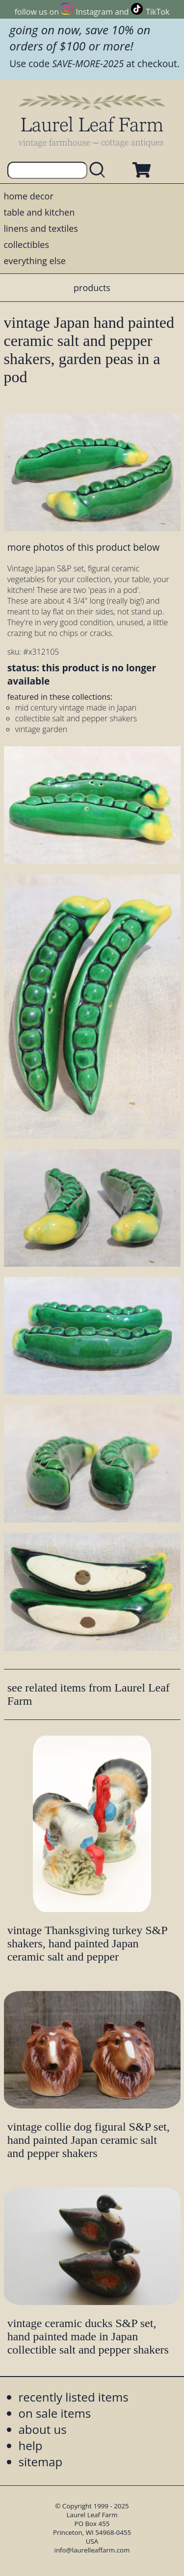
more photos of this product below (83, 547)
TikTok (157, 11)
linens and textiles (41, 228)
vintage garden (41, 729)
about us (43, 2429)
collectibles (26, 244)
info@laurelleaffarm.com (92, 2550)
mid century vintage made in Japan (75, 707)
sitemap (41, 2461)
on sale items (55, 2413)
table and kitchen (39, 212)
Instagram (94, 11)
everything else (35, 261)
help (31, 2445)
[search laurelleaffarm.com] (99, 170)
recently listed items (74, 2397)
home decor (28, 196)
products (92, 288)
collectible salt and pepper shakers (76, 718)
